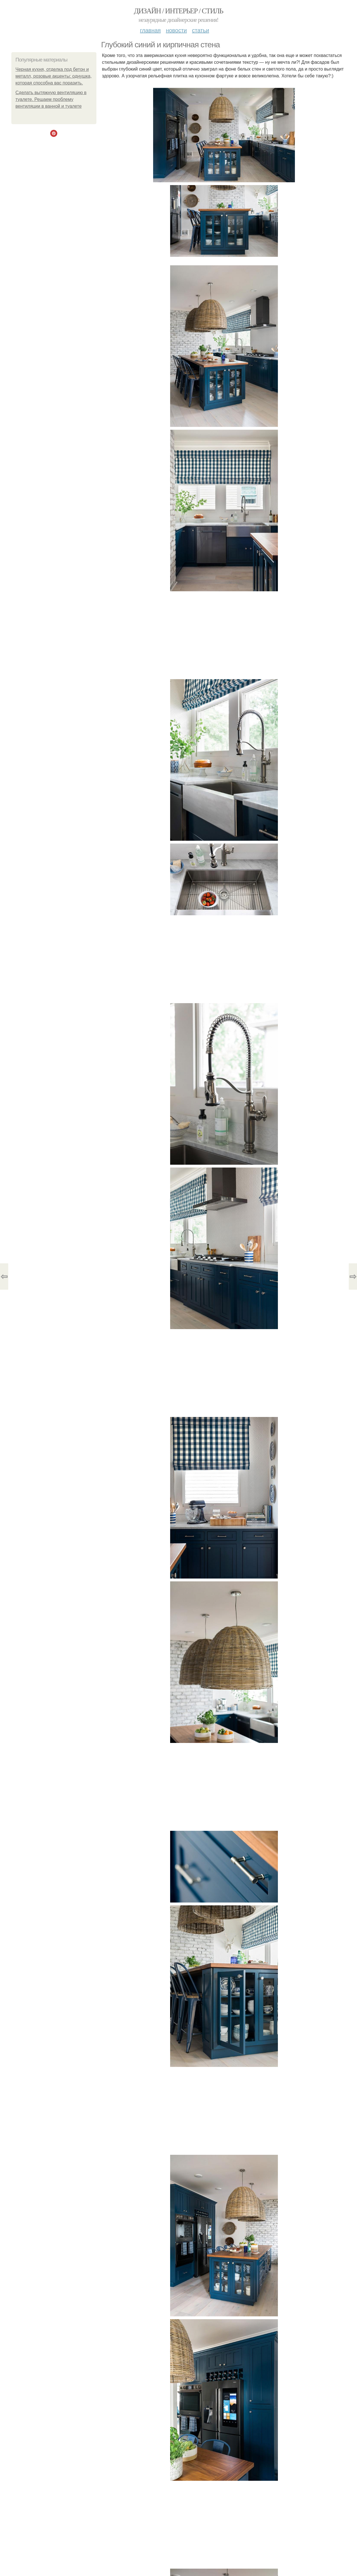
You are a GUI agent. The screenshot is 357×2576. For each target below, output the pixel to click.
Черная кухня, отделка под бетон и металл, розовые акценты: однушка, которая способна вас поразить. (54, 76)
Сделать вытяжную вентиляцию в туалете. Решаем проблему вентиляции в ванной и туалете (51, 99)
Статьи (200, 30)
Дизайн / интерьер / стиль (178, 11)
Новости (176, 30)
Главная (150, 30)
